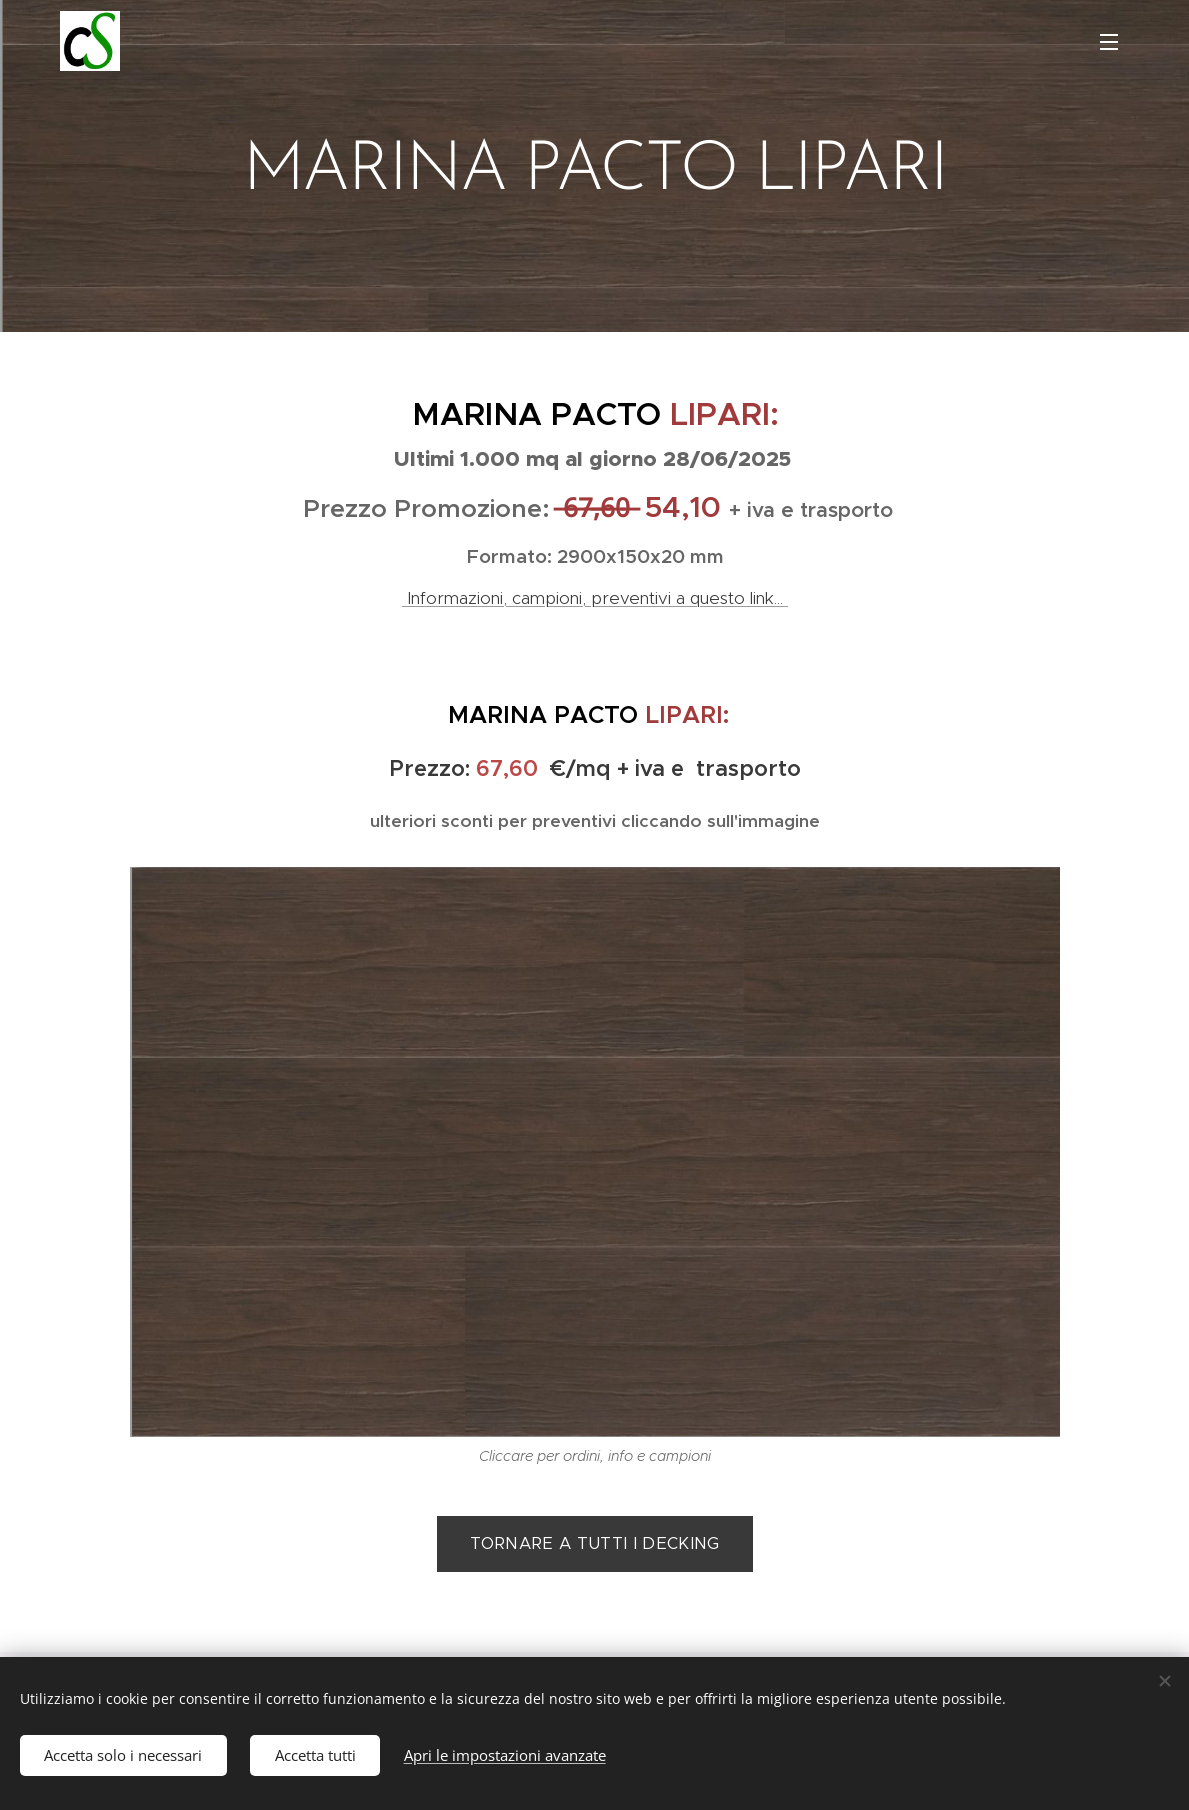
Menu (1109, 42)
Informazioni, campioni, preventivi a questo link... (595, 598)
